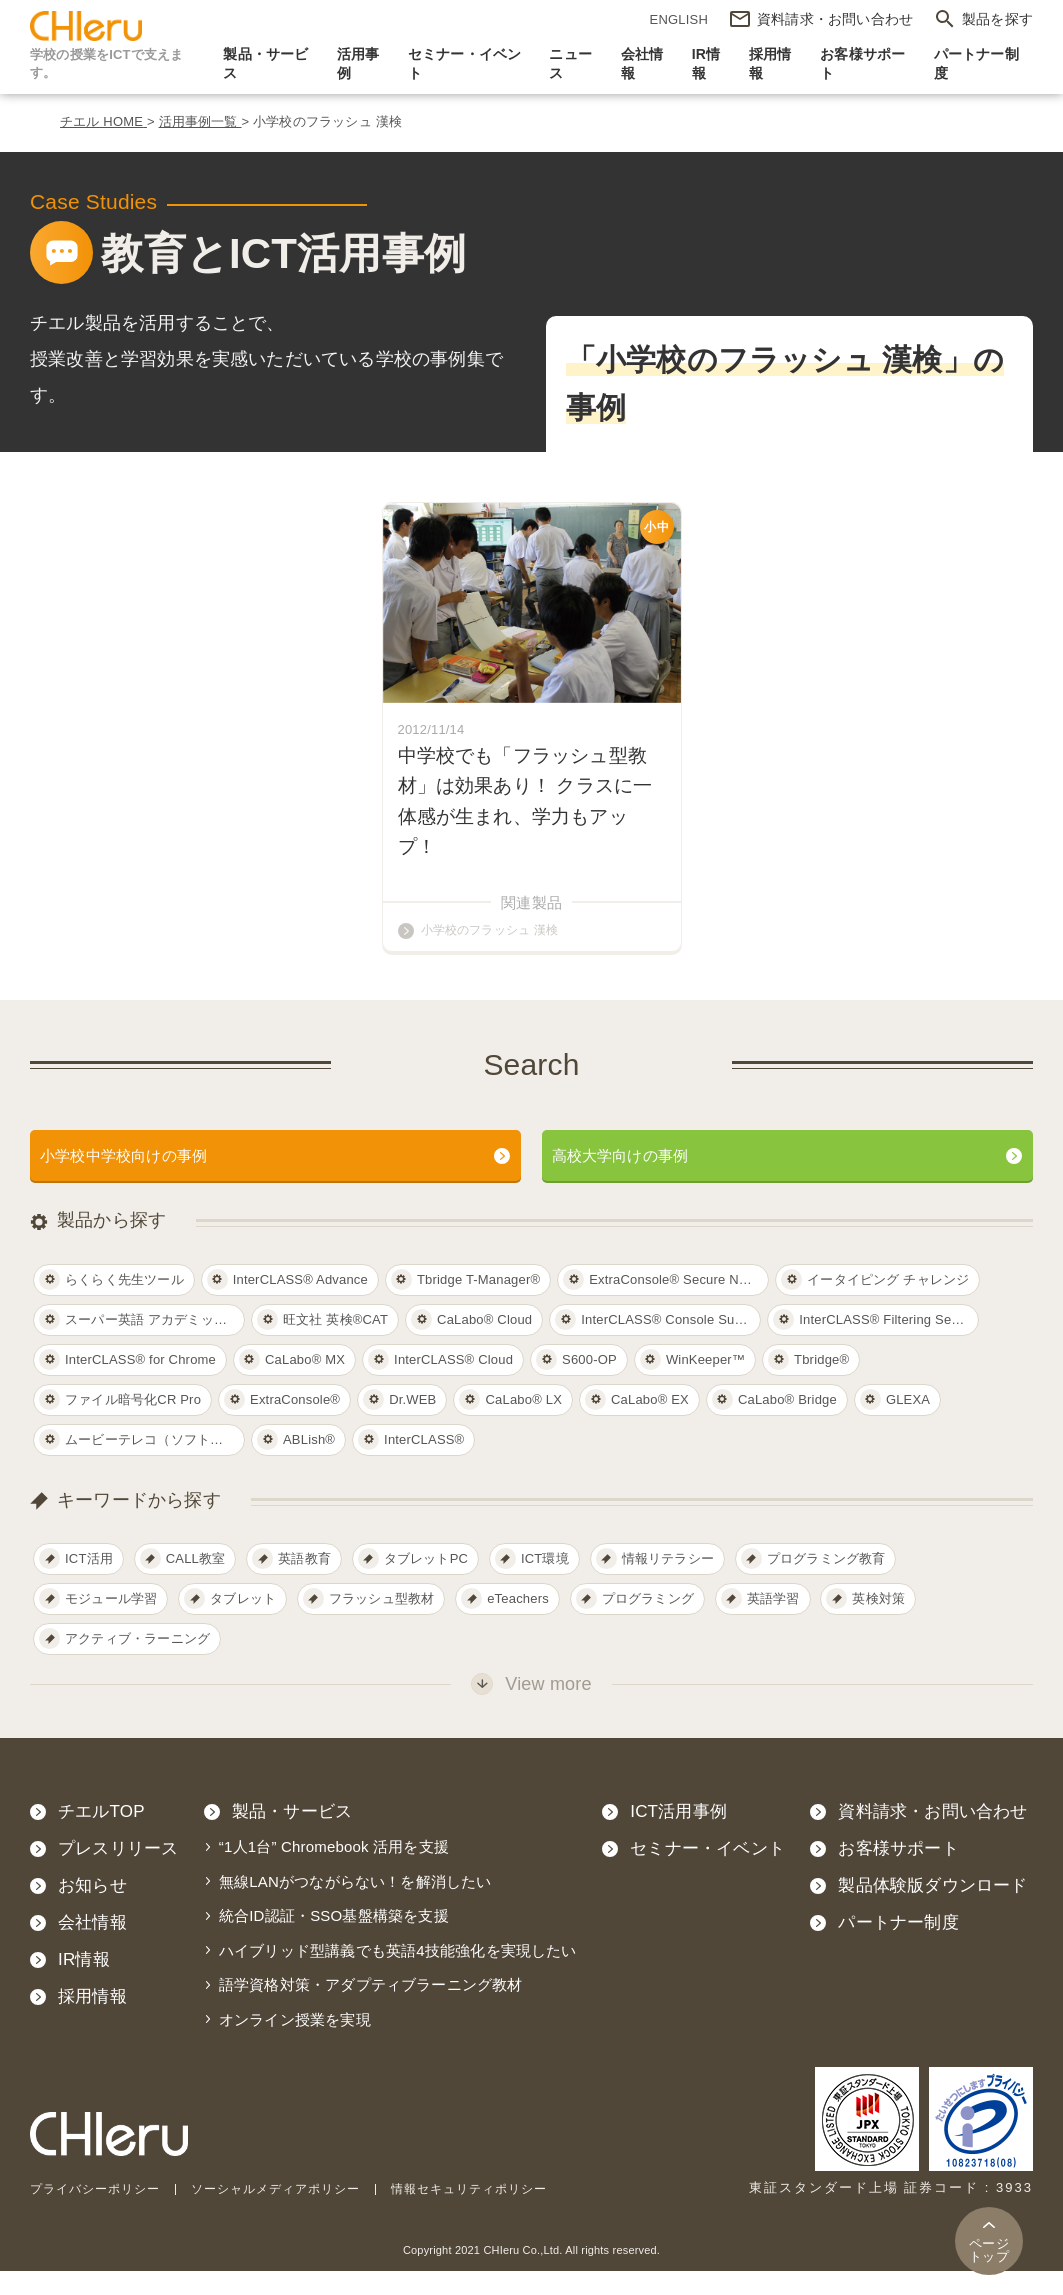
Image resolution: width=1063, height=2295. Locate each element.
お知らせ (92, 1910)
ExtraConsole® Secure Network (679, 1303)
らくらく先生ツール (124, 1303)
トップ (989, 2250)
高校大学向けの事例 (634, 1178)
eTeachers (518, 1623)
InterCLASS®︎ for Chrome (140, 1383)
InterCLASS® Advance (300, 1303)
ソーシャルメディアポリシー (292, 2212)
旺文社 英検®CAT (335, 1343)
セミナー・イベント (465, 64)
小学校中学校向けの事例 (140, 1178)
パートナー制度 (976, 64)
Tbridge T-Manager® (478, 1303)
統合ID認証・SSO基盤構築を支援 (334, 1940)
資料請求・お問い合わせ (932, 1836)
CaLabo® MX (305, 1383)
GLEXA (908, 1423)
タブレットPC (426, 1583)
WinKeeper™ (705, 1383)
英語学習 (773, 1623)
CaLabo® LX (523, 1423)
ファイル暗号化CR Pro (133, 1423)
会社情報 (642, 64)
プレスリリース (118, 1873)
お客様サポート (862, 64)
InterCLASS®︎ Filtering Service (889, 1343)
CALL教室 (196, 1583)
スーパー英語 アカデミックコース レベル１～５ (155, 1343)
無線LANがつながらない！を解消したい (355, 1905)
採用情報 (770, 64)
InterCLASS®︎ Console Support (671, 1343)
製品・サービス (265, 64)
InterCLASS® (424, 1463)
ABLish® (309, 1463)
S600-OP (589, 1383)
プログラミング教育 (826, 1583)
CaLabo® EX (650, 1423)
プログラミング (648, 1623)
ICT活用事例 (678, 1836)
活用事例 (358, 64)
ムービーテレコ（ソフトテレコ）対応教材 (155, 1463)
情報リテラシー (668, 1583)
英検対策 (878, 1623)
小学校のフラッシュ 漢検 (495, 950)
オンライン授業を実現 (295, 2043)
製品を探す (997, 19)
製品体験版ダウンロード (932, 1910)
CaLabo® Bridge (787, 1423)
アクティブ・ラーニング (137, 1663)
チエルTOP (101, 1836)
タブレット (243, 1623)
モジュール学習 (111, 1623)
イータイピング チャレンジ (888, 1303)
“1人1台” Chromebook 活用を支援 (334, 1871)
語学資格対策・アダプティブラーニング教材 (371, 2009)
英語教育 (304, 1583)
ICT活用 (89, 1583)
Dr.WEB (412, 1423)
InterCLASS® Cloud (453, 1383)
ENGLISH (679, 19)
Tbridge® (821, 1383)
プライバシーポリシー (100, 2212)
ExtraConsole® (295, 1423)
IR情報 (706, 64)
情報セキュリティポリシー (498, 2212)
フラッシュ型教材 (382, 1623)
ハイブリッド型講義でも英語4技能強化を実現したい (398, 1974)
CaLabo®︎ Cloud (484, 1343)
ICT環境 (545, 1583)
